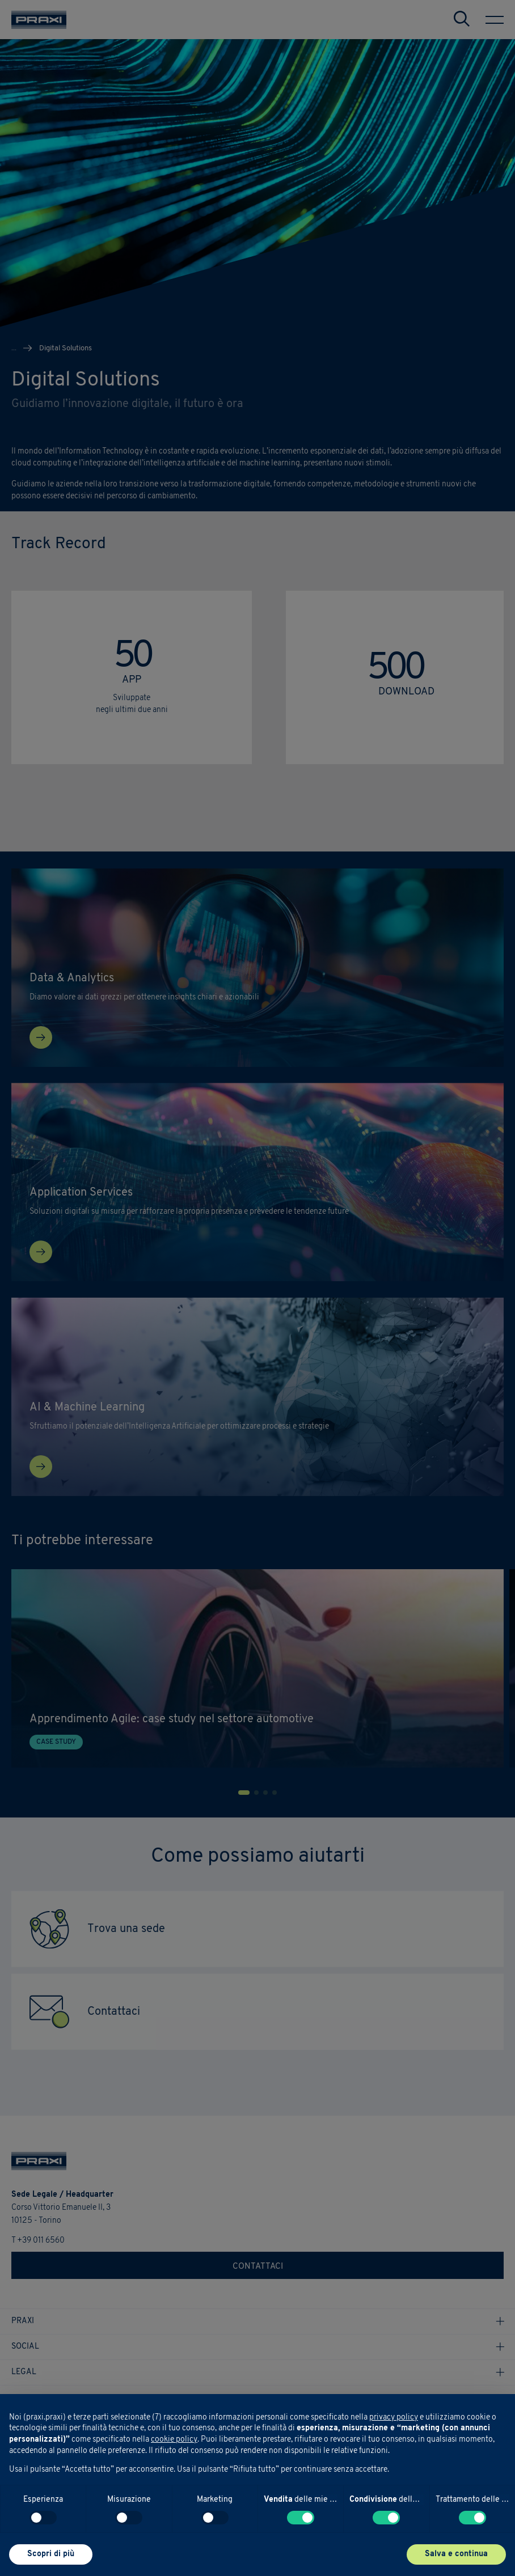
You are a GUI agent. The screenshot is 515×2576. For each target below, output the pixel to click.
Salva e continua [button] (456, 2554)
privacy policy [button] (393, 2417)
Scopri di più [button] (50, 2554)
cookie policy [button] (174, 2439)
